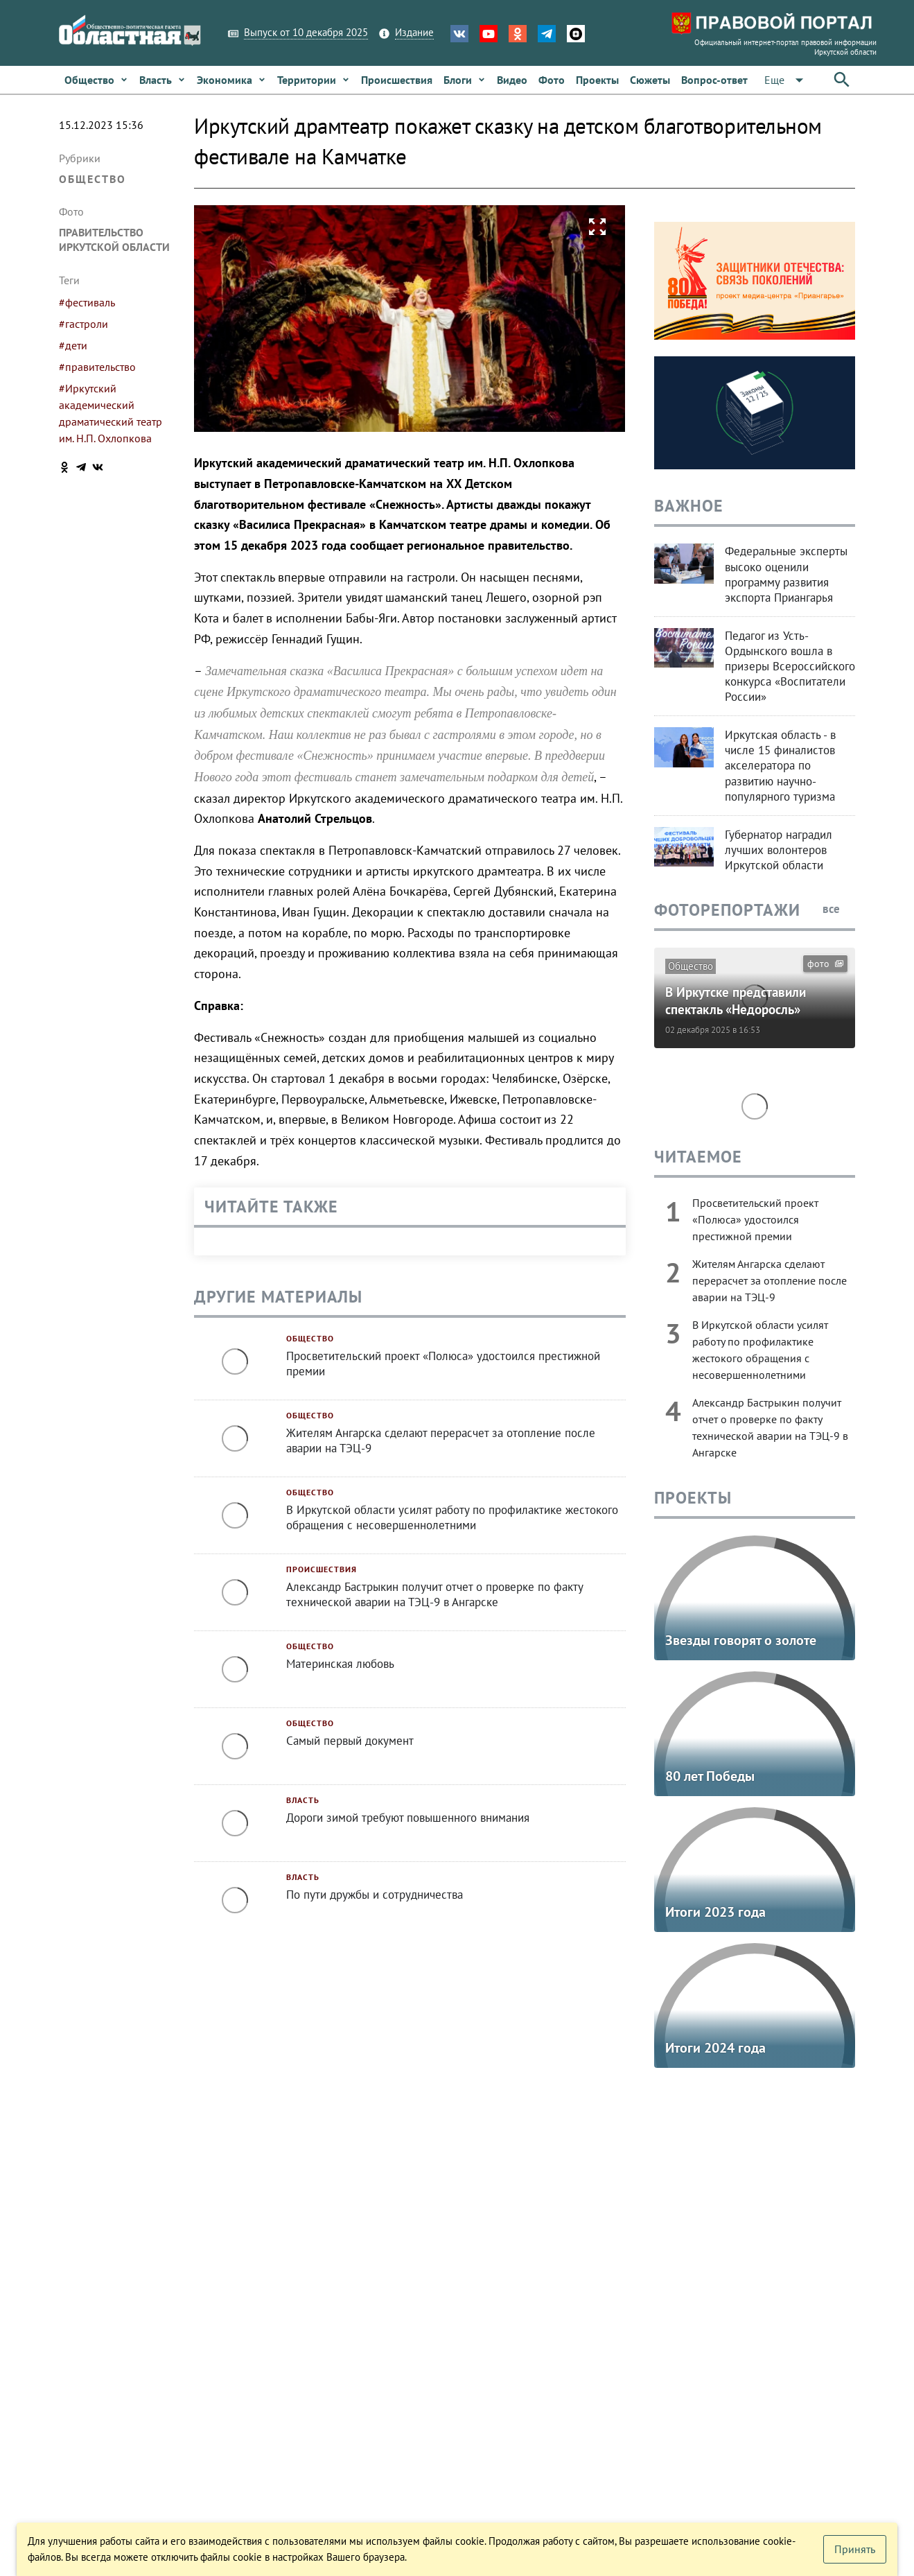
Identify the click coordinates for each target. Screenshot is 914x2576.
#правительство (97, 367)
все (839, 908)
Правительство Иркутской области (114, 239)
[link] (96, 80)
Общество (93, 179)
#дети (73, 345)
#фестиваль (87, 302)
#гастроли (83, 324)
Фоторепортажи (727, 910)
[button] (786, 80)
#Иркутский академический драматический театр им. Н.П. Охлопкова (110, 413)
